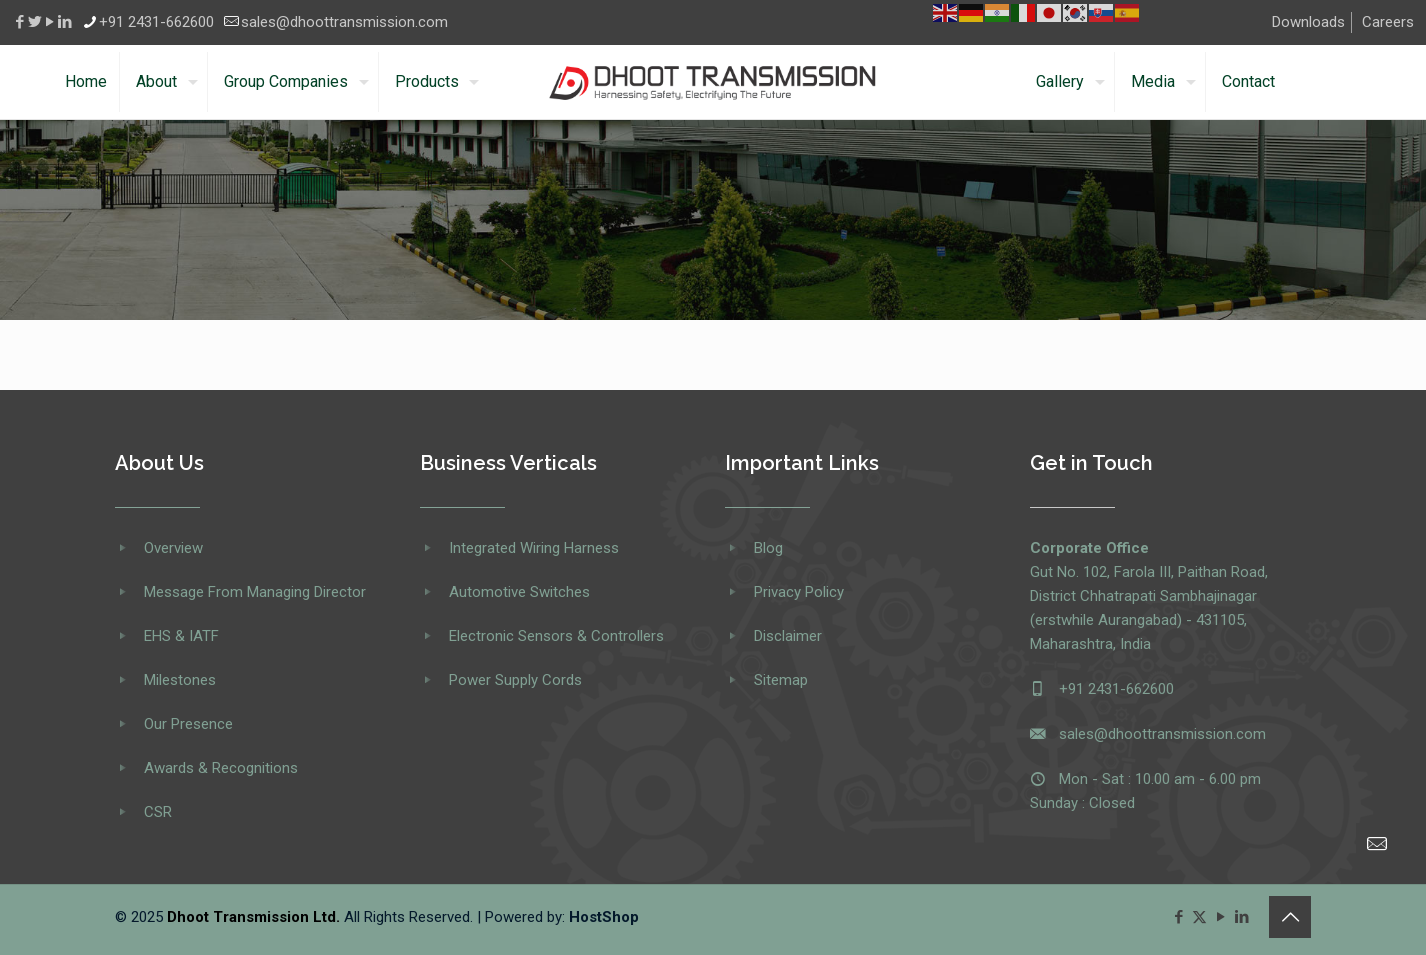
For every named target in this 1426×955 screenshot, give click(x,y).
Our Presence (188, 724)
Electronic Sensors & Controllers (556, 636)
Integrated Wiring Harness (534, 548)
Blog (768, 548)
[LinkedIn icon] (1241, 917)
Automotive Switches (519, 592)
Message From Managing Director (255, 592)
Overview (173, 548)
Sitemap (781, 680)
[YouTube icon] (1220, 917)
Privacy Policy (799, 592)
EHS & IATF (181, 636)
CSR (158, 812)
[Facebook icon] (1178, 917)
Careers (1388, 22)
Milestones (180, 680)
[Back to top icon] (1290, 917)
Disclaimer (788, 636)
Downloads (1308, 22)
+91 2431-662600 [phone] (156, 22)
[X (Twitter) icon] (1199, 917)
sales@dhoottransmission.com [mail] (344, 22)
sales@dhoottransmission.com (1162, 734)
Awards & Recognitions (221, 768)
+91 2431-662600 (1116, 689)
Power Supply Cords (515, 680)
